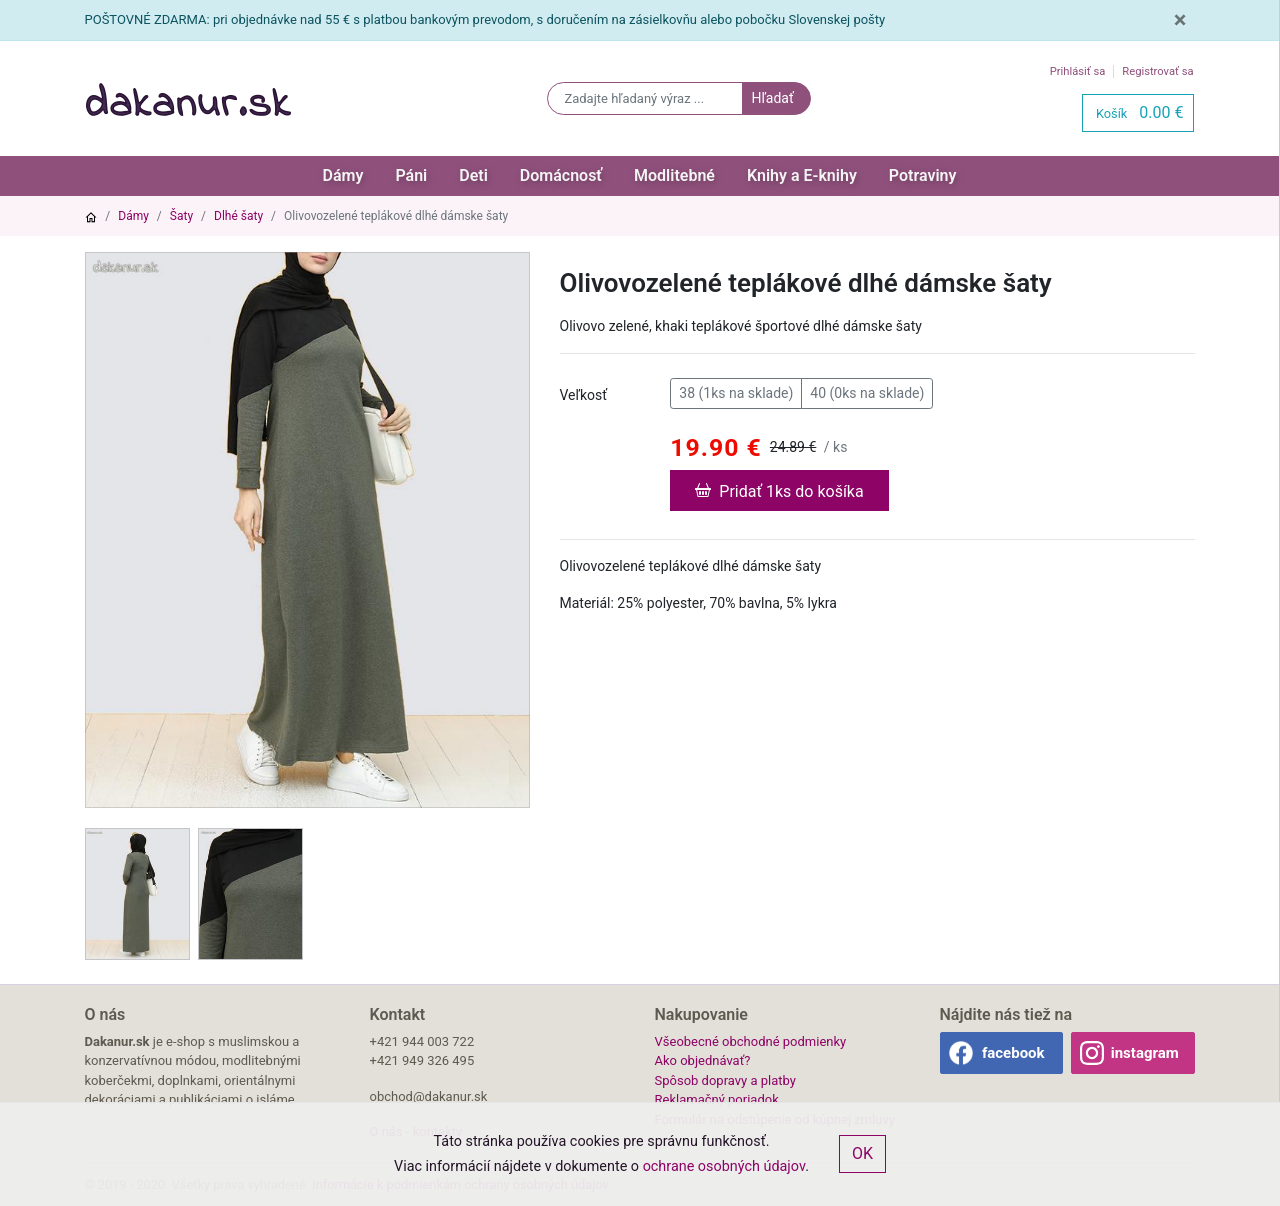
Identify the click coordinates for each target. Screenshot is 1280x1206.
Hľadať (772, 98)
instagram (1145, 1053)
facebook (1013, 1053)
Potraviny (923, 175)
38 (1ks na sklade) (736, 392)
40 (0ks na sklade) (867, 392)
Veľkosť (584, 395)
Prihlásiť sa (1078, 71)
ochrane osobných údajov (724, 1166)
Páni (411, 175)
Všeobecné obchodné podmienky (751, 1041)
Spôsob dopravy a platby (725, 1080)
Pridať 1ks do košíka (779, 490)
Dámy (343, 175)
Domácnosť (561, 175)
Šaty (181, 216)
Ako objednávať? (703, 1060)
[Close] (1180, 20)
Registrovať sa (1157, 71)
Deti (473, 175)
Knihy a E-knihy (802, 175)
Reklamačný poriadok (717, 1099)
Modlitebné (674, 175)
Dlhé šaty (238, 216)
